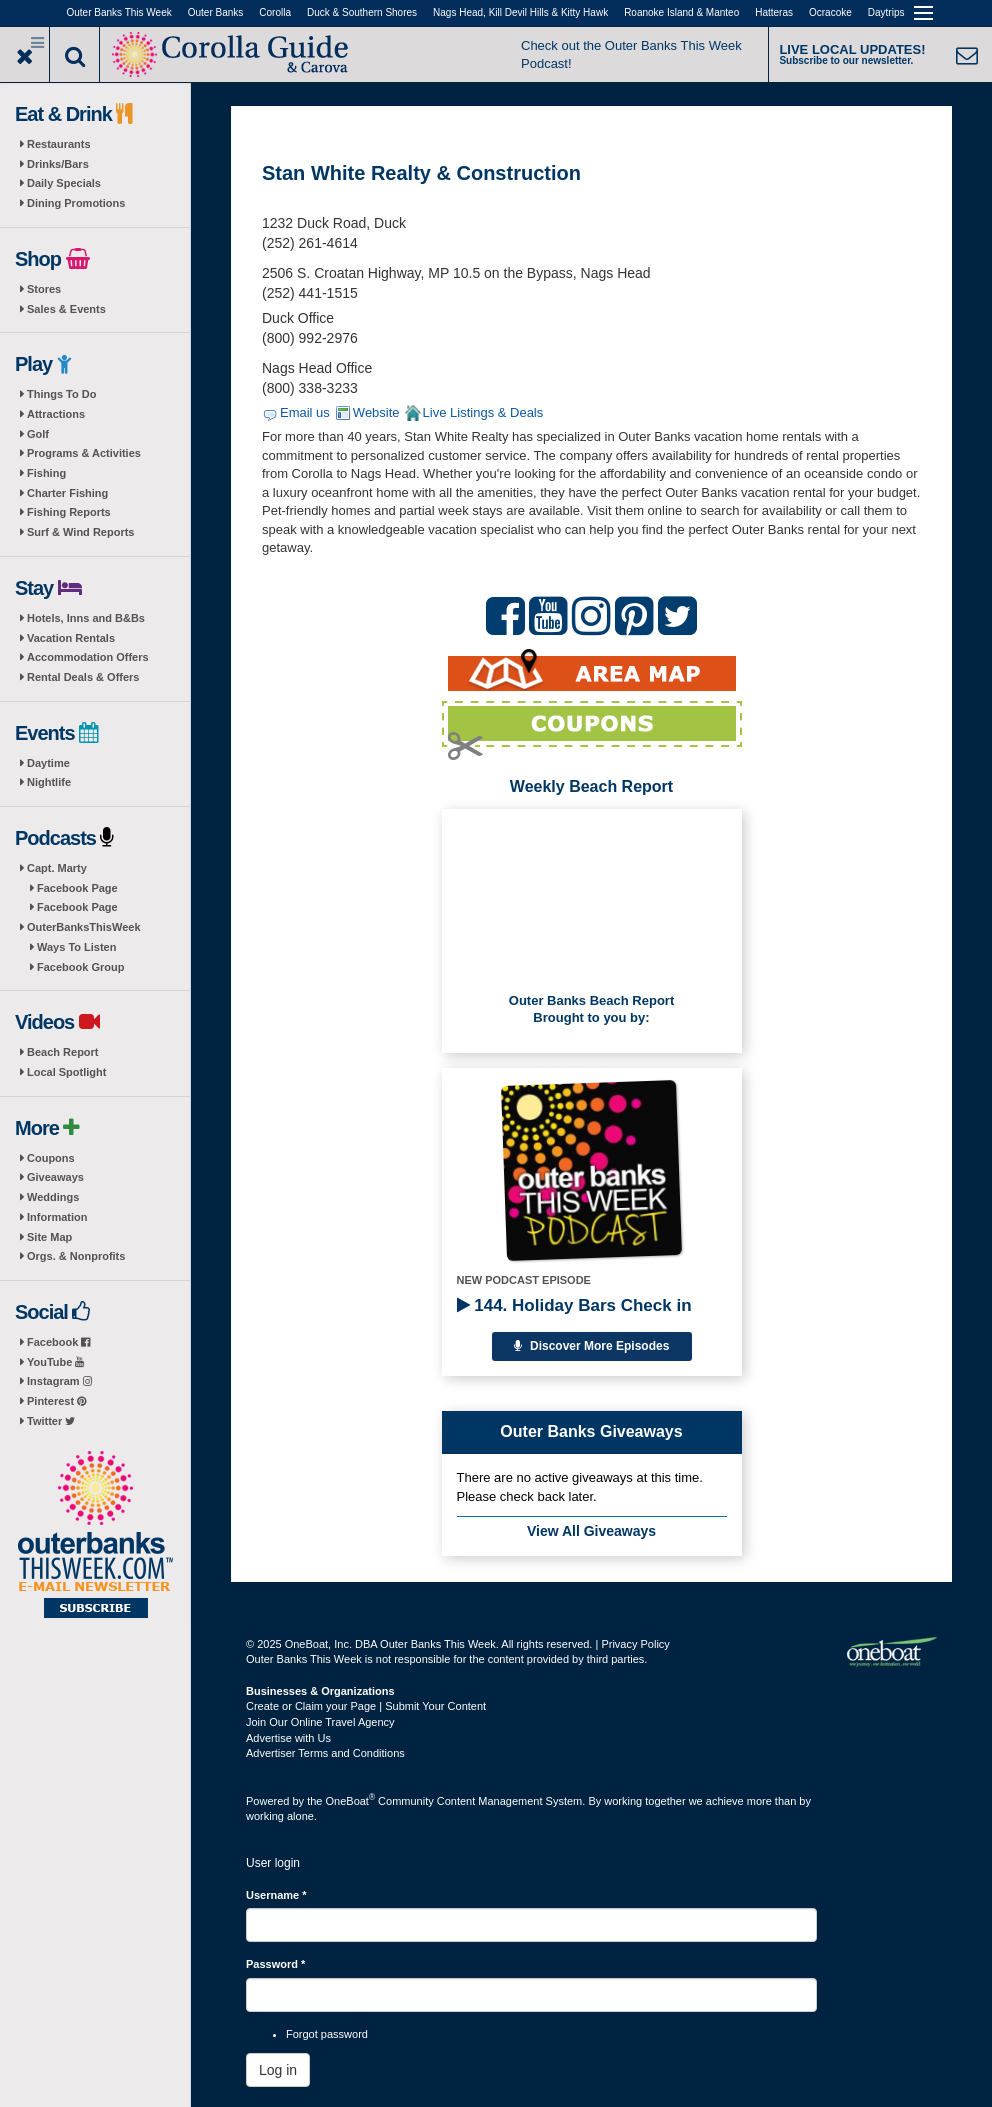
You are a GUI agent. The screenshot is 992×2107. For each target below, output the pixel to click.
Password (275, 1964)
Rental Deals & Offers (83, 677)
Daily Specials (64, 183)
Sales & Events (66, 309)
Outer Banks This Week (119, 12)
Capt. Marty (57, 868)
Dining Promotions (76, 203)
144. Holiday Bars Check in (574, 1305)
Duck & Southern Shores (362, 12)
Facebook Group (80, 967)
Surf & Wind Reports (80, 532)
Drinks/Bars (58, 164)
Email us (305, 412)
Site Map (49, 1237)
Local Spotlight (66, 1072)
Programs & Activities (84, 453)
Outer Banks (216, 12)
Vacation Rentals (71, 638)
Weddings (53, 1197)
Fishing (46, 473)
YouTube (55, 1362)
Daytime (48, 763)
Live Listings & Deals (483, 412)
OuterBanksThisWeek (84, 927)
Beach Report (63, 1052)
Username (276, 1895)
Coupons (51, 1158)
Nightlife (49, 782)
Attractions (56, 414)
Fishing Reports (69, 512)
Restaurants (59, 144)
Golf (38, 434)
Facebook (58, 1342)
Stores (44, 289)
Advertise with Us (288, 1738)
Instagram (59, 1381)
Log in (278, 2070)
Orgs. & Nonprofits (76, 1256)
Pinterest (56, 1401)
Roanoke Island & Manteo (681, 12)
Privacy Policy (635, 1644)
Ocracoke (830, 12)
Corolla (275, 12)
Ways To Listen (76, 947)
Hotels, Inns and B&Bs (86, 618)
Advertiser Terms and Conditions (325, 1753)
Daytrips (886, 12)
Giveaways (55, 1177)
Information (57, 1217)
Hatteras (774, 12)
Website (376, 412)
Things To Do (61, 394)
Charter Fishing (67, 493)
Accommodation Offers (88, 657)
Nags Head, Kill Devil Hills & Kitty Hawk (520, 12)
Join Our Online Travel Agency (320, 1722)
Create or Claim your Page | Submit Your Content (366, 1706)
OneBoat (351, 1801)
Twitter (51, 1421)
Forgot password (327, 2034)
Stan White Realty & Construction (421, 173)
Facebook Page (77, 888)
